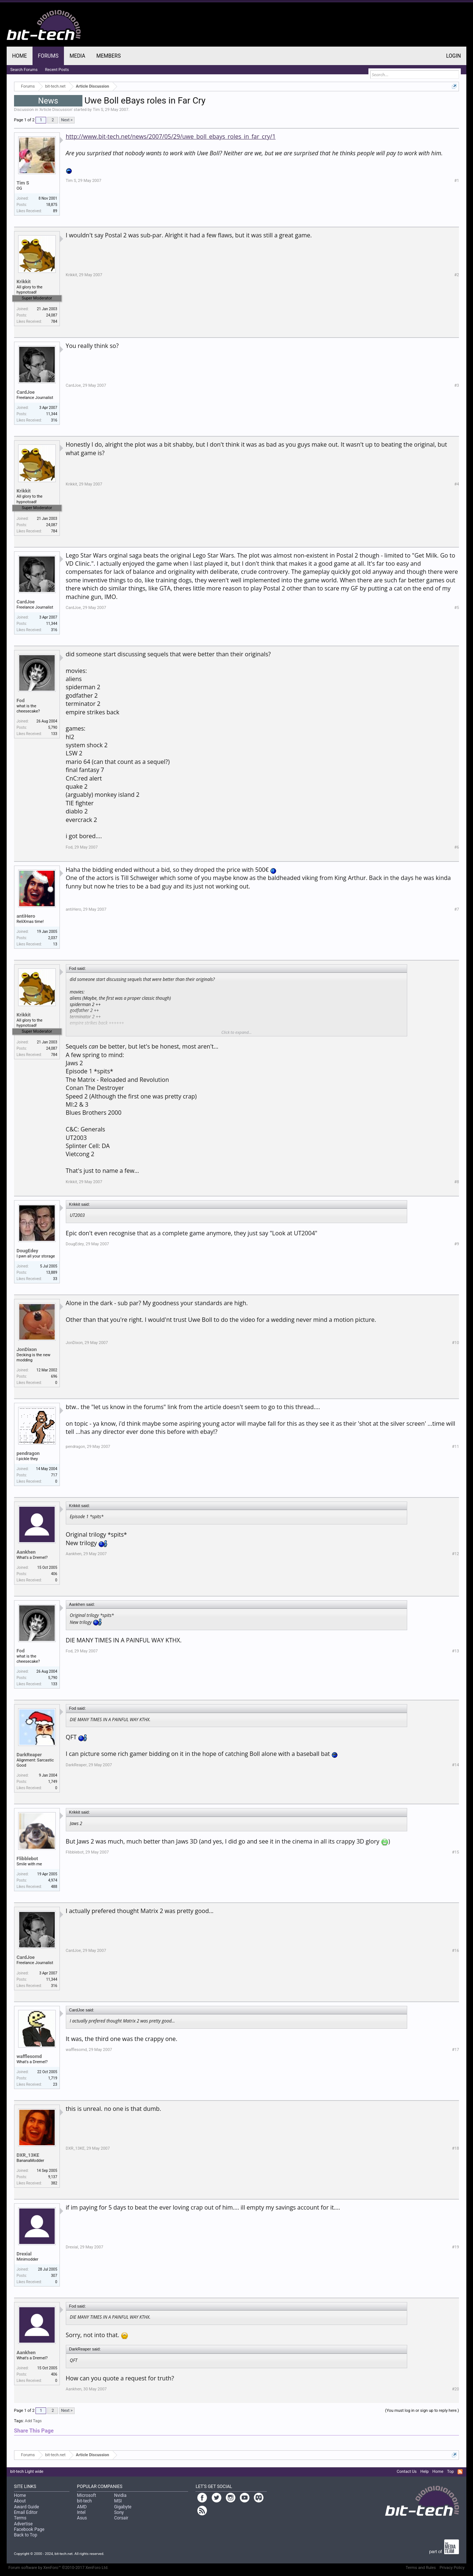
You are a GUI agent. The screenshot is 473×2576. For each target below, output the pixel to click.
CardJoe (26, 392)
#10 (455, 1342)
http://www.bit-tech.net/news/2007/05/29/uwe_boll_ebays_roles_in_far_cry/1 (171, 136)
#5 (456, 607)
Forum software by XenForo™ (58, 2567)
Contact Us (407, 2471)
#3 (456, 385)
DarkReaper (29, 1754)
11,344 (51, 414)
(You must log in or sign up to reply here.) (422, 2410)
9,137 (52, 2177)
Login (453, 56)
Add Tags (33, 2420)
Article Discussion (56, 109)
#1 (456, 180)
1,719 (52, 2078)
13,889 (51, 1272)
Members (108, 56)
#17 (455, 2049)
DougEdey (27, 1250)
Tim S (98, 109)
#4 (456, 484)
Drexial (24, 2254)
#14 (455, 1765)
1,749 (52, 1782)
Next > (66, 120)
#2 (456, 275)
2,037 (52, 938)
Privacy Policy (452, 2567)
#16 (455, 1950)
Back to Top (25, 2535)
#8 (456, 1181)
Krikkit (24, 281)
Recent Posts (57, 69)
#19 (455, 2247)
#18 (455, 2148)
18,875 (51, 205)
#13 (455, 1651)
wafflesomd (29, 2056)
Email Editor (26, 2512)
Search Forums (24, 69)
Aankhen (26, 1552)
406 (54, 1574)
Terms (20, 2518)
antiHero (26, 916)
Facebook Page (29, 2529)
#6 (456, 847)
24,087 (51, 315)
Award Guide (26, 2506)
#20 (455, 2389)
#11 (455, 1446)
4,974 (52, 1880)
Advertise (23, 2523)
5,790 (52, 727)
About (20, 2501)
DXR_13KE (28, 2155)
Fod (21, 700)
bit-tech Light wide (27, 2471)
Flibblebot (27, 1858)
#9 (456, 1244)
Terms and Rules (421, 2567)
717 (54, 1475)
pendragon (28, 1453)
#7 (456, 909)
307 (54, 2276)
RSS (460, 2471)
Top (450, 2471)
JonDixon (27, 1349)
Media (77, 56)
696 (54, 1376)
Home (19, 56)
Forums (48, 56)
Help (425, 2471)
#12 (455, 1553)
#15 (455, 1852)
